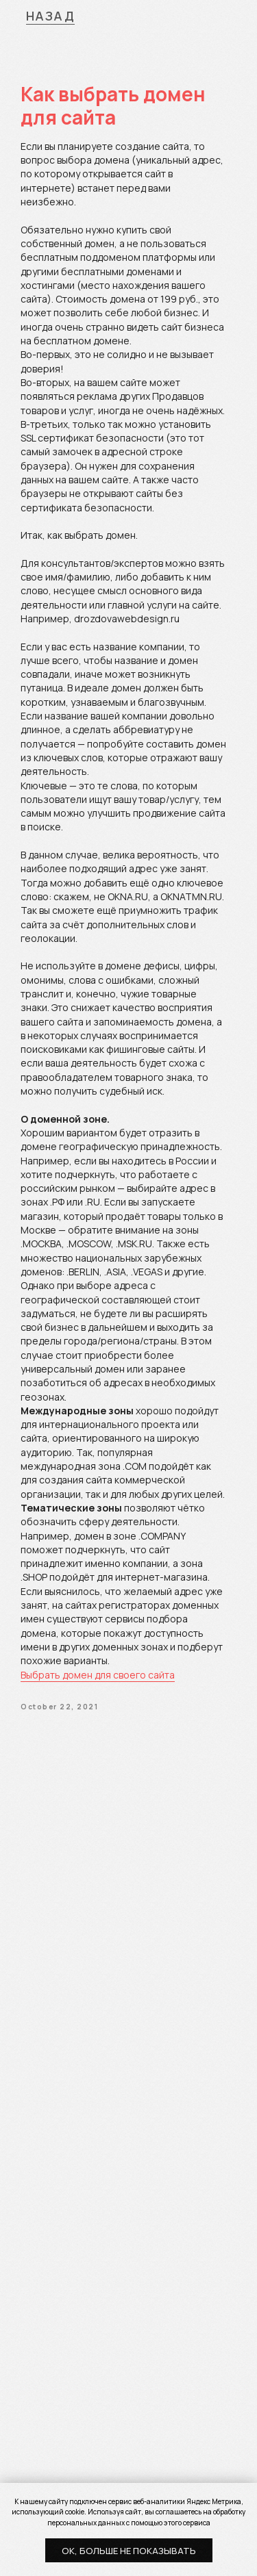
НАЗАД (50, 16)
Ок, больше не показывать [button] (129, 2551)
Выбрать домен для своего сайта (98, 1674)
